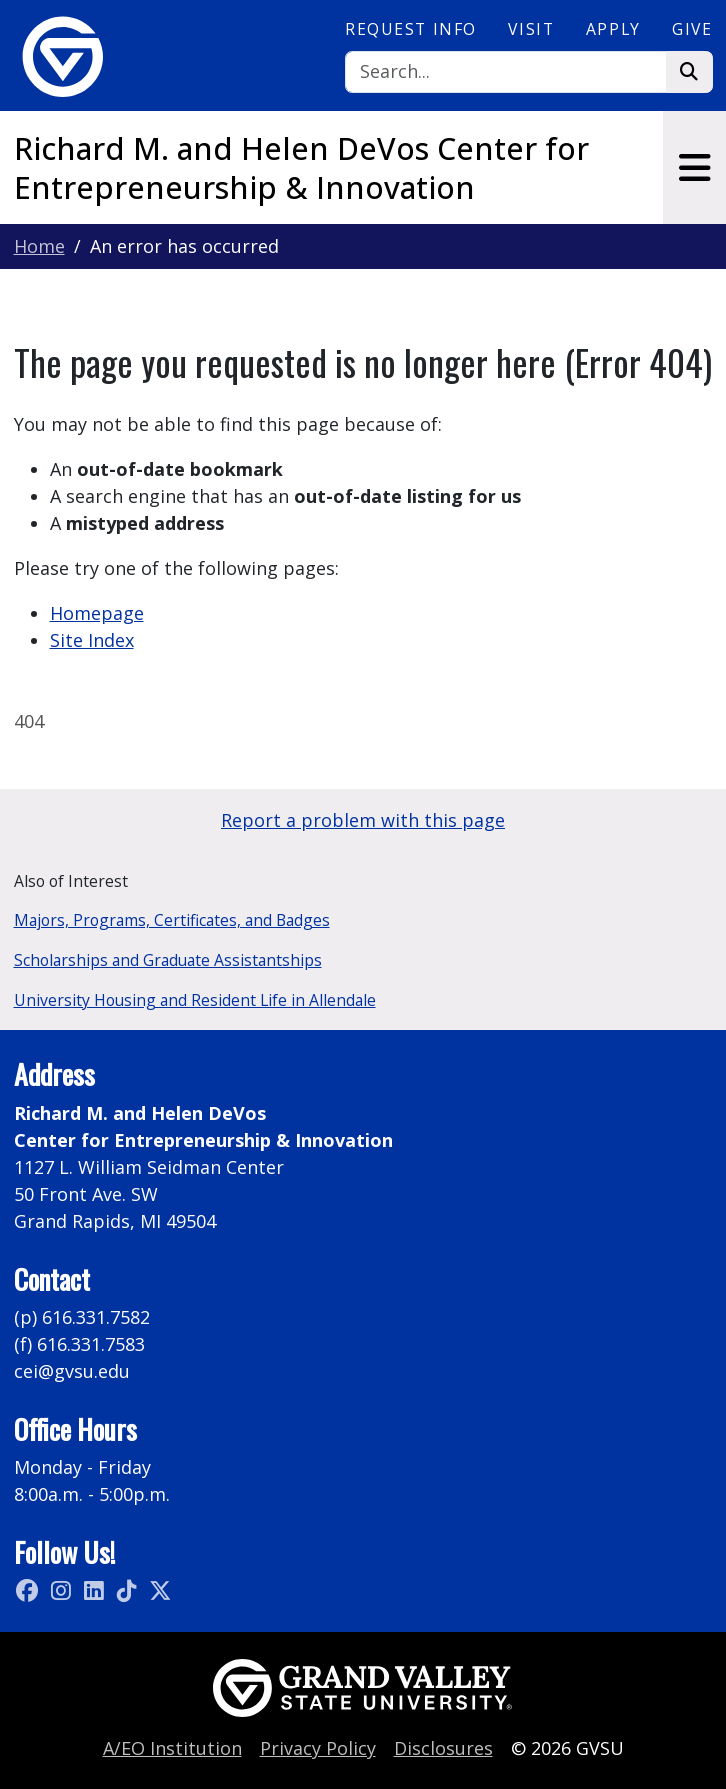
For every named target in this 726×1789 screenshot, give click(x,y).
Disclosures (443, 1748)
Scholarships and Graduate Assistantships (168, 960)
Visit (531, 29)
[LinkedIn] (96, 1591)
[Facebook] (30, 1591)
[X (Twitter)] (160, 1591)
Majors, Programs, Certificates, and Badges (172, 920)
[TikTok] (129, 1591)
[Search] (505, 72)
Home (39, 246)
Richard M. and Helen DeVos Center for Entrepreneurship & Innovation (301, 167)
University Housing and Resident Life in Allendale (195, 1000)
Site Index (92, 640)
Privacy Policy (318, 1748)
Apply (613, 29)
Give (692, 29)
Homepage (97, 613)
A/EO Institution (172, 1748)
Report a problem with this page (363, 820)
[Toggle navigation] (694, 167)
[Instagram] (63, 1591)
